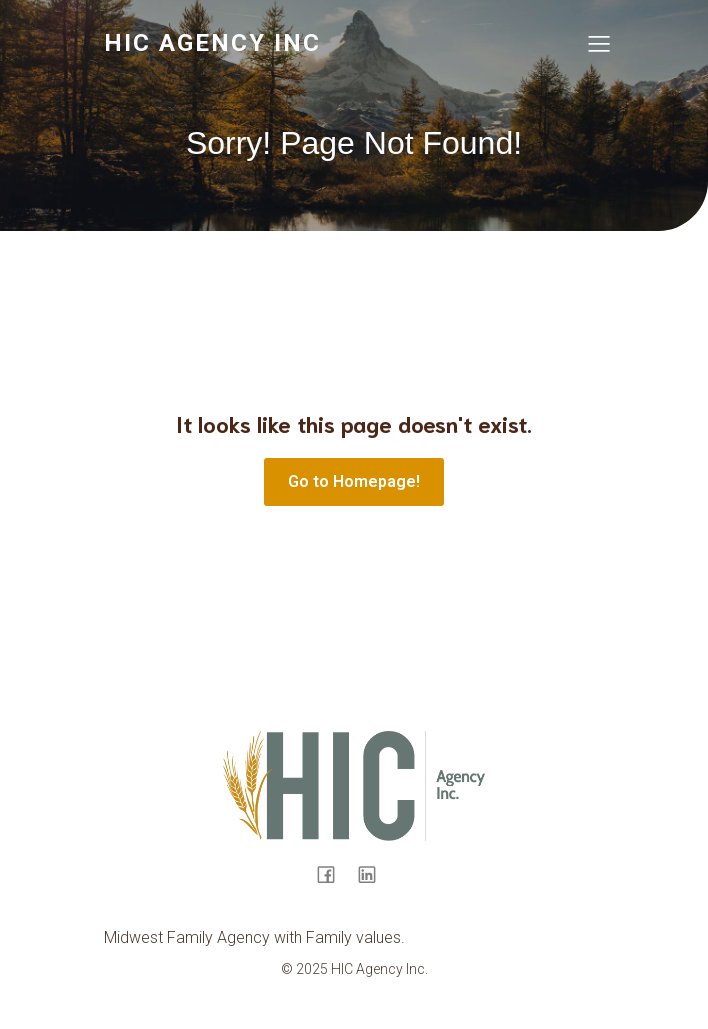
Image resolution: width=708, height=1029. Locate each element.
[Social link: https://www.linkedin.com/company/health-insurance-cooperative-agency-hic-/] (374, 874)
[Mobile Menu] (599, 43)
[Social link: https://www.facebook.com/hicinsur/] (333, 874)
